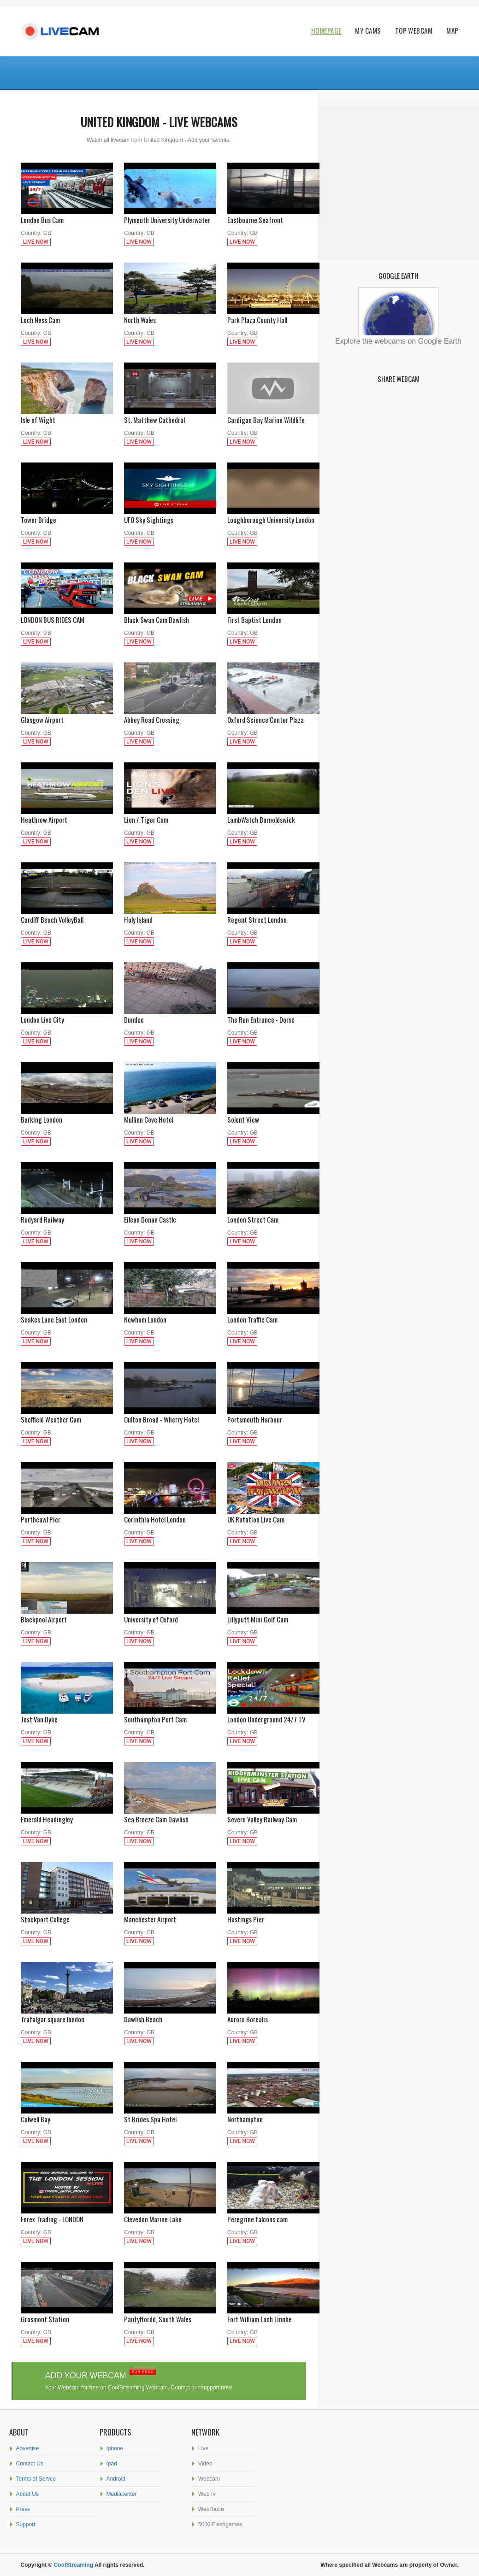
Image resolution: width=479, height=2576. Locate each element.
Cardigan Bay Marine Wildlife (273, 415)
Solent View (273, 1115)
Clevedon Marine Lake (170, 2214)
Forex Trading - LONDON (67, 2214)
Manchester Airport (170, 1914)
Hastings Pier (273, 1914)
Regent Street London (273, 915)
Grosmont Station (67, 2314)
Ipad (111, 2463)
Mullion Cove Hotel (170, 1115)
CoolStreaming (73, 2565)
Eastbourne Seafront (273, 215)
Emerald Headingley (67, 1814)
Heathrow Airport (67, 815)
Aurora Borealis (273, 2014)
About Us (27, 2494)
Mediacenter (121, 2494)
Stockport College (67, 1914)
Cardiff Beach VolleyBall (67, 915)
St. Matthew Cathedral (170, 415)
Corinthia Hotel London (170, 1514)
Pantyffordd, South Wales (170, 2314)
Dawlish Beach (170, 2014)
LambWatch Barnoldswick (273, 815)
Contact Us (29, 2463)
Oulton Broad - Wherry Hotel (170, 1414)
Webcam (209, 2479)
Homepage (326, 30)
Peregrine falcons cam (273, 2214)
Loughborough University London (273, 515)
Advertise (27, 2448)
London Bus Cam (67, 215)
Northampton (273, 2114)
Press (23, 2509)
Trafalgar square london (67, 2014)
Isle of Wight (67, 415)
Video (205, 2463)
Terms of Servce (36, 2479)
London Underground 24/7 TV (273, 1714)
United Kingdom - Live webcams (159, 122)
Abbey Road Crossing (170, 715)
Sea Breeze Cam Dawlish (170, 1814)
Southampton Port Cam (170, 1714)
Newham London (170, 1315)
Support (25, 2524)
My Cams (368, 30)
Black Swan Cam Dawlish (170, 615)
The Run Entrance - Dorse (273, 1015)
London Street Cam (273, 1215)
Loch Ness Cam (67, 315)
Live (203, 2448)
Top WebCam (414, 30)
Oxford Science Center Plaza (273, 715)
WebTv (207, 2494)
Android (115, 2479)
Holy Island (170, 915)
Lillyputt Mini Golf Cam (273, 1614)
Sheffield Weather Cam (67, 1414)
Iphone (115, 2448)
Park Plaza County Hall (273, 315)
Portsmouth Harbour (273, 1414)
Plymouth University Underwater (170, 215)
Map (452, 30)
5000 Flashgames (220, 2524)
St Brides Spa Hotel (170, 2114)
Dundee (170, 1015)
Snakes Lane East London (67, 1315)
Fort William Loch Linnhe (273, 2314)
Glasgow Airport (67, 715)
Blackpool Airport (67, 1614)
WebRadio (211, 2509)
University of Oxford (170, 1614)
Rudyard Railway (67, 1215)
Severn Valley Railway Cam (273, 1814)
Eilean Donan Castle (170, 1215)
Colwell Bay (67, 2114)
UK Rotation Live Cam (273, 1514)
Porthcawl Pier (67, 1514)
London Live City (67, 1015)
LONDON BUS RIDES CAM (67, 615)
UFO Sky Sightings (170, 515)
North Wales (170, 315)
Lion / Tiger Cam (170, 815)
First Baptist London (273, 615)
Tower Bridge (67, 515)
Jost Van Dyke (67, 1714)
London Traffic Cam (273, 1315)
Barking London (67, 1115)
